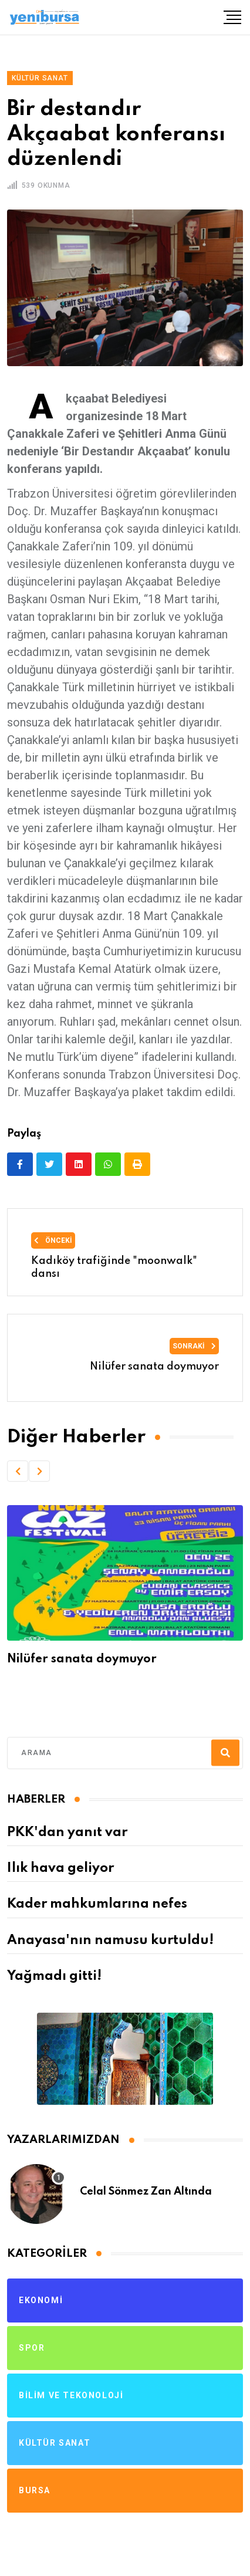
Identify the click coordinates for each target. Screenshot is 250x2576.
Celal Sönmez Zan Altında (146, 2191)
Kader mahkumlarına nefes (97, 1904)
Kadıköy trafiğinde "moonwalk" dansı (114, 1267)
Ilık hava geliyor (60, 1868)
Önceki (53, 1240)
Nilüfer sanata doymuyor (154, 1366)
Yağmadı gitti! (54, 1976)
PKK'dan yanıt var (67, 1832)
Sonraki (194, 1346)
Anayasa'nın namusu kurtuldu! (110, 1940)
